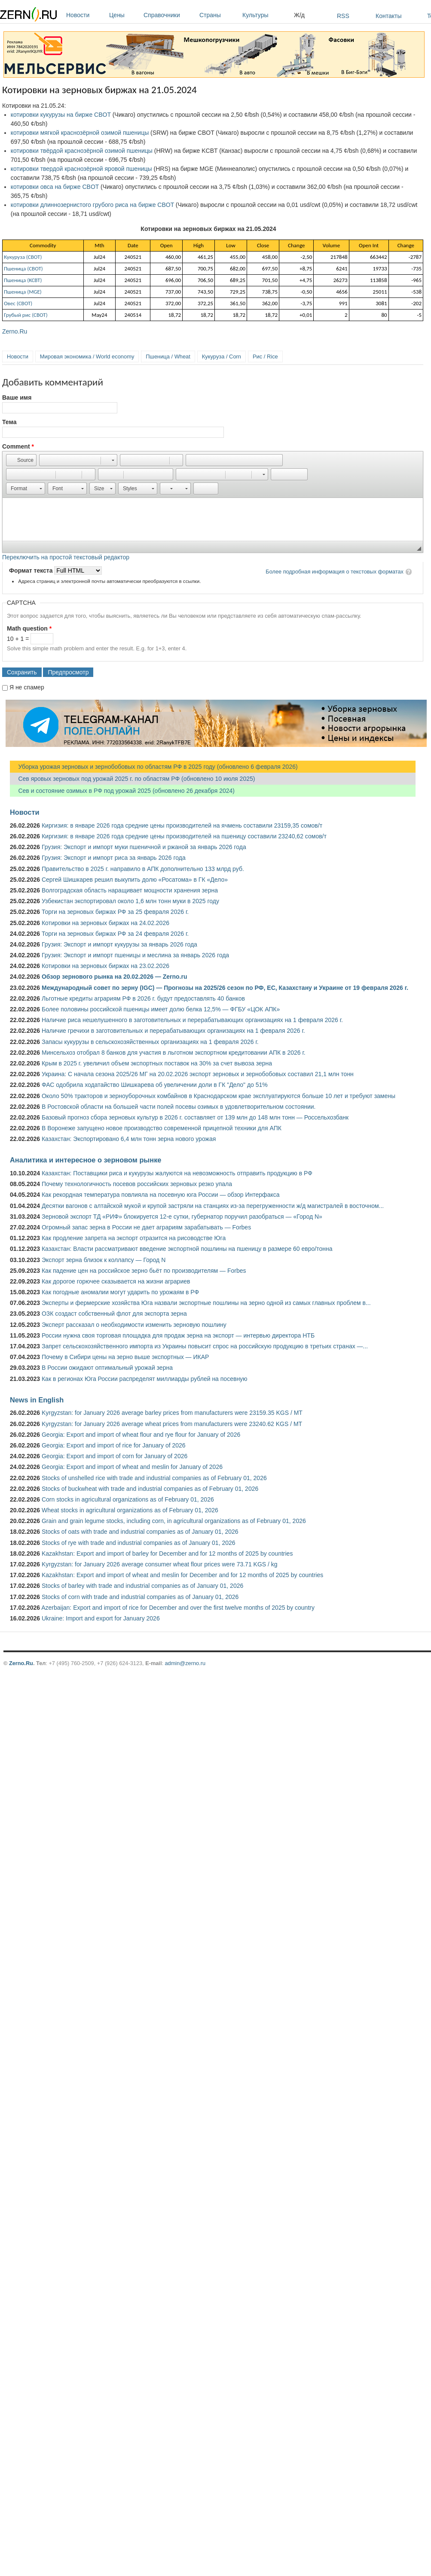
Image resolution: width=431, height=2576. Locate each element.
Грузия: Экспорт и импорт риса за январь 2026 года (114, 857)
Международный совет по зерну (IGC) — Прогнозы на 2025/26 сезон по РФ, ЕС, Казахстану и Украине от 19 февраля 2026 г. (225, 987)
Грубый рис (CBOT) (26, 315)
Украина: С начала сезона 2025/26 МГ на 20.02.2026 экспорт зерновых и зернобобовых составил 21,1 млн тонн (198, 1074)
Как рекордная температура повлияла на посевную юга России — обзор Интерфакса (161, 1194)
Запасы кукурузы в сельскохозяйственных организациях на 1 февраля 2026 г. (150, 1041)
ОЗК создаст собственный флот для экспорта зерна (114, 1313)
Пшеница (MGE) (23, 291)
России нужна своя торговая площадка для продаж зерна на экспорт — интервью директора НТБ (178, 1335)
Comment (18, 446)
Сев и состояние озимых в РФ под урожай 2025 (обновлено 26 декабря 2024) (122, 790)
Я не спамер (26, 687)
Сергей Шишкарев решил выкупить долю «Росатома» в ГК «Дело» (135, 879)
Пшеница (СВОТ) (23, 268)
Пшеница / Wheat (168, 356)
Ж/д (299, 15)
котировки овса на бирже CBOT (55, 186)
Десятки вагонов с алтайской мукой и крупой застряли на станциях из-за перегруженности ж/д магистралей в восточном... (213, 1205)
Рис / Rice (265, 356)
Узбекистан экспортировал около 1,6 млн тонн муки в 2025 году (130, 901)
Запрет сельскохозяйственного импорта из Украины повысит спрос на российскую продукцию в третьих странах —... (205, 1346)
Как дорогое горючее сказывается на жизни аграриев (116, 1281)
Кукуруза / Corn (221, 356)
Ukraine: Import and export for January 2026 (101, 1618)
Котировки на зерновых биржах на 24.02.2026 (105, 922)
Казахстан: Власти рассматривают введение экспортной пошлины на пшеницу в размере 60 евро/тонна (187, 1248)
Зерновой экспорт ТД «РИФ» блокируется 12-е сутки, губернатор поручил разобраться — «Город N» (182, 1216)
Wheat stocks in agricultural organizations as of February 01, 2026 (130, 1510)
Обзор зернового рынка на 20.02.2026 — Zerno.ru (114, 976)
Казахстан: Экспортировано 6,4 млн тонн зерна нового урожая (129, 1138)
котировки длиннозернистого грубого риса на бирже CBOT (92, 204)
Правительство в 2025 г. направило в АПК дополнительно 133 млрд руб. (143, 868)
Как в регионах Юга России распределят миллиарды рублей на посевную (145, 1378)
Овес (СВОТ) (18, 303)
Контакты (388, 15)
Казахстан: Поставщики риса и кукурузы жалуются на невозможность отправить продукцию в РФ (177, 1173)
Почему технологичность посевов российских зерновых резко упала (137, 1183)
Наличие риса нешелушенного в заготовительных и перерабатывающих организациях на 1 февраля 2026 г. (192, 1019)
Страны (218, 15)
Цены (124, 15)
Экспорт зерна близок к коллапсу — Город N (103, 1259)
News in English (37, 1400)
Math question (29, 628)
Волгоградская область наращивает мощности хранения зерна (130, 890)
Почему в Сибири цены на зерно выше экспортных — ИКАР (125, 1356)
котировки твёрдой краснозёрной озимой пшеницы (82, 150)
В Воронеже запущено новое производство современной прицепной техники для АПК (161, 1128)
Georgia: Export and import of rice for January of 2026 (114, 1445)
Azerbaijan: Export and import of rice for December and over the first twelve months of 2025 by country (178, 1607)
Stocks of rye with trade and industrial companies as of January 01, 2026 (138, 1542)
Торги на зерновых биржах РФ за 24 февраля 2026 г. (115, 933)
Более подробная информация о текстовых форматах (334, 571)
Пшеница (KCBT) (23, 280)
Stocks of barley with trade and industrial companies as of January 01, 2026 (142, 1585)
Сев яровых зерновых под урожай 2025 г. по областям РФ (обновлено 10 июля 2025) (132, 778)
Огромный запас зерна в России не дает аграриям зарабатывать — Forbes (146, 1227)
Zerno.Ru (14, 331)
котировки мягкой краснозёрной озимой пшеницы (80, 132)
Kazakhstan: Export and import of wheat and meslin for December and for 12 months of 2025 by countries (182, 1575)
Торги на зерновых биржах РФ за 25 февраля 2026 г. (115, 911)
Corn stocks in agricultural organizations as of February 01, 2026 (128, 1499)
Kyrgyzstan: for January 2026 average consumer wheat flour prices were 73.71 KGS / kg (160, 1564)
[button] (21, 460)
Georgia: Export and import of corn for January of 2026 (114, 1456)
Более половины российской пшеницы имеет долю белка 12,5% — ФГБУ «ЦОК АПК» (161, 1009)
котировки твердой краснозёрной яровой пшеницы (81, 168)
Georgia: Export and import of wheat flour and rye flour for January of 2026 (141, 1434)
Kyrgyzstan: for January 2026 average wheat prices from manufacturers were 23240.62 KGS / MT (172, 1423)
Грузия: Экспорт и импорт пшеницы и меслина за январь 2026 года (135, 955)
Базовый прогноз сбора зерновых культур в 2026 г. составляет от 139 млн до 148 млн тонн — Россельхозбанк (195, 1117)
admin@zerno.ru (185, 1663)
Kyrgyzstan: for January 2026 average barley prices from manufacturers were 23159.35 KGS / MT (172, 1412)
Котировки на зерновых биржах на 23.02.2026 (105, 965)
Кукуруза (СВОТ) (23, 257)
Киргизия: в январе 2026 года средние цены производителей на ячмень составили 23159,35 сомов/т (182, 825)
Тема (9, 422)
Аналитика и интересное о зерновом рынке (85, 1160)
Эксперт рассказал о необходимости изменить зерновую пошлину (134, 1324)
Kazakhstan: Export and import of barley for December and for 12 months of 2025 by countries (167, 1553)
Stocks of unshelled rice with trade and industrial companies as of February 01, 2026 (154, 1478)
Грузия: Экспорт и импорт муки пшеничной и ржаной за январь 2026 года (144, 846)
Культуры (266, 15)
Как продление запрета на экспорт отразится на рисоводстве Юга (134, 1238)
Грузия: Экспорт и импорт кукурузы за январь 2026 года (119, 944)
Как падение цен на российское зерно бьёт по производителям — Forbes (144, 1270)
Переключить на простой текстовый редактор (65, 557)
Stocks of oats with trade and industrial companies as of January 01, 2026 (140, 1531)
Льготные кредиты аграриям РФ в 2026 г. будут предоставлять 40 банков (143, 998)
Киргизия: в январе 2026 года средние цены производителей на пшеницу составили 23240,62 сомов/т (184, 836)
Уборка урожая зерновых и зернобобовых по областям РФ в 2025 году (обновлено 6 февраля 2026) (154, 766)
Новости (85, 15)
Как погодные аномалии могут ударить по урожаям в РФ (120, 1292)
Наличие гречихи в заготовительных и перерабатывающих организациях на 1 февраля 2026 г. (173, 1030)
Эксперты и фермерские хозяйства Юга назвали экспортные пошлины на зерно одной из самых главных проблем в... (206, 1302)
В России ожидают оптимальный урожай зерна (107, 1367)
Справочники (169, 15)
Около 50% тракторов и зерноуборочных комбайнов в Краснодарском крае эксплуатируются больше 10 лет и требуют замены (218, 1095)
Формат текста (31, 570)
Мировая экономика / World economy (87, 356)
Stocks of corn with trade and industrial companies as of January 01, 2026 (140, 1596)
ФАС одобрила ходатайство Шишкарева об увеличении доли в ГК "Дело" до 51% (155, 1084)
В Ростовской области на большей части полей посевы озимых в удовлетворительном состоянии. (179, 1106)
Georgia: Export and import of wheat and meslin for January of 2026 (132, 1466)
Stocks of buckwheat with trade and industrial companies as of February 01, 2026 (150, 1488)
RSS (343, 15)
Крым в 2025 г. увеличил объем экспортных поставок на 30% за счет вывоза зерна (157, 1063)
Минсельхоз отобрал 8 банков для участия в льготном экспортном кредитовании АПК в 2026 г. (174, 1052)
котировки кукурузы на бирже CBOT (61, 114)
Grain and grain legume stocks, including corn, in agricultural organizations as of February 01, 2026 (174, 1520)
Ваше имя (16, 397)
